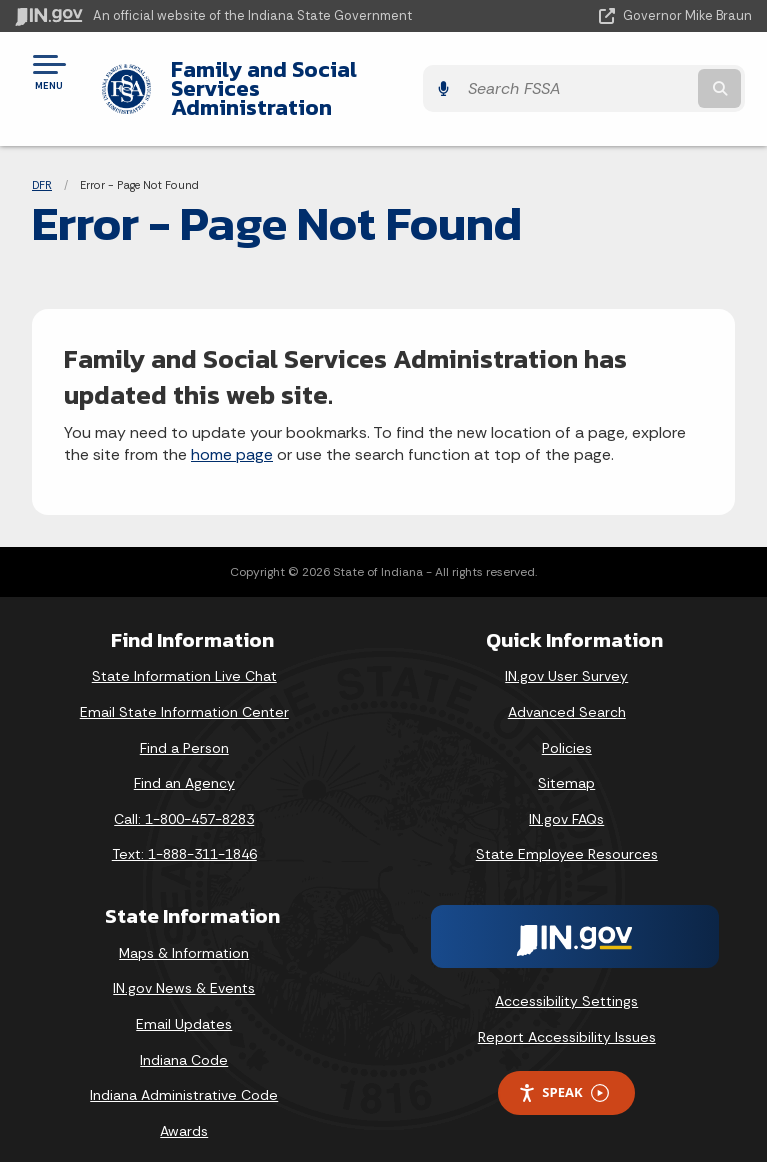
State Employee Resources (567, 835)
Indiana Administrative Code (184, 1076)
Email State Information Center (184, 693)
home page (232, 435)
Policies (567, 728)
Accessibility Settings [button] (566, 982)
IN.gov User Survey (566, 657)
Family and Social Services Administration (302, 78)
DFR (42, 165)
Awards (184, 1112)
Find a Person (184, 728)
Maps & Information (184, 934)
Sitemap (566, 764)
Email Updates (184, 1005)
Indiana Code (184, 1040)
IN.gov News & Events (184, 969)
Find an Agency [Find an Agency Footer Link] (184, 764)
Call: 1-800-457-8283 (184, 800)
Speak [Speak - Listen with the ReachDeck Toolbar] (563, 1073)
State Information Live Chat (184, 657)
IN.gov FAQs (566, 800)
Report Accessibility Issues (567, 1017)
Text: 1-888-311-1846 (184, 835)
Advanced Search (567, 693)
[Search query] (644, 79)
